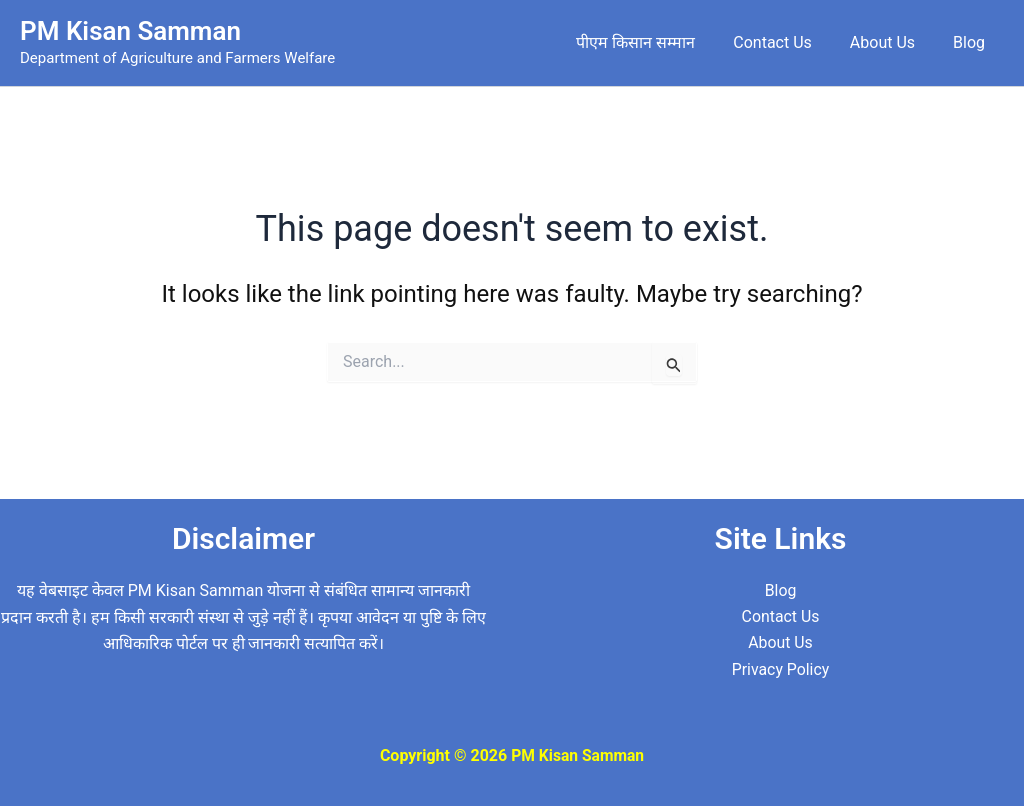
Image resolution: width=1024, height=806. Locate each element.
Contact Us (787, 42)
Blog (972, 42)
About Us (891, 42)
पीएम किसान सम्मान (656, 42)
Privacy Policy (780, 669)
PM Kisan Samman (130, 31)
